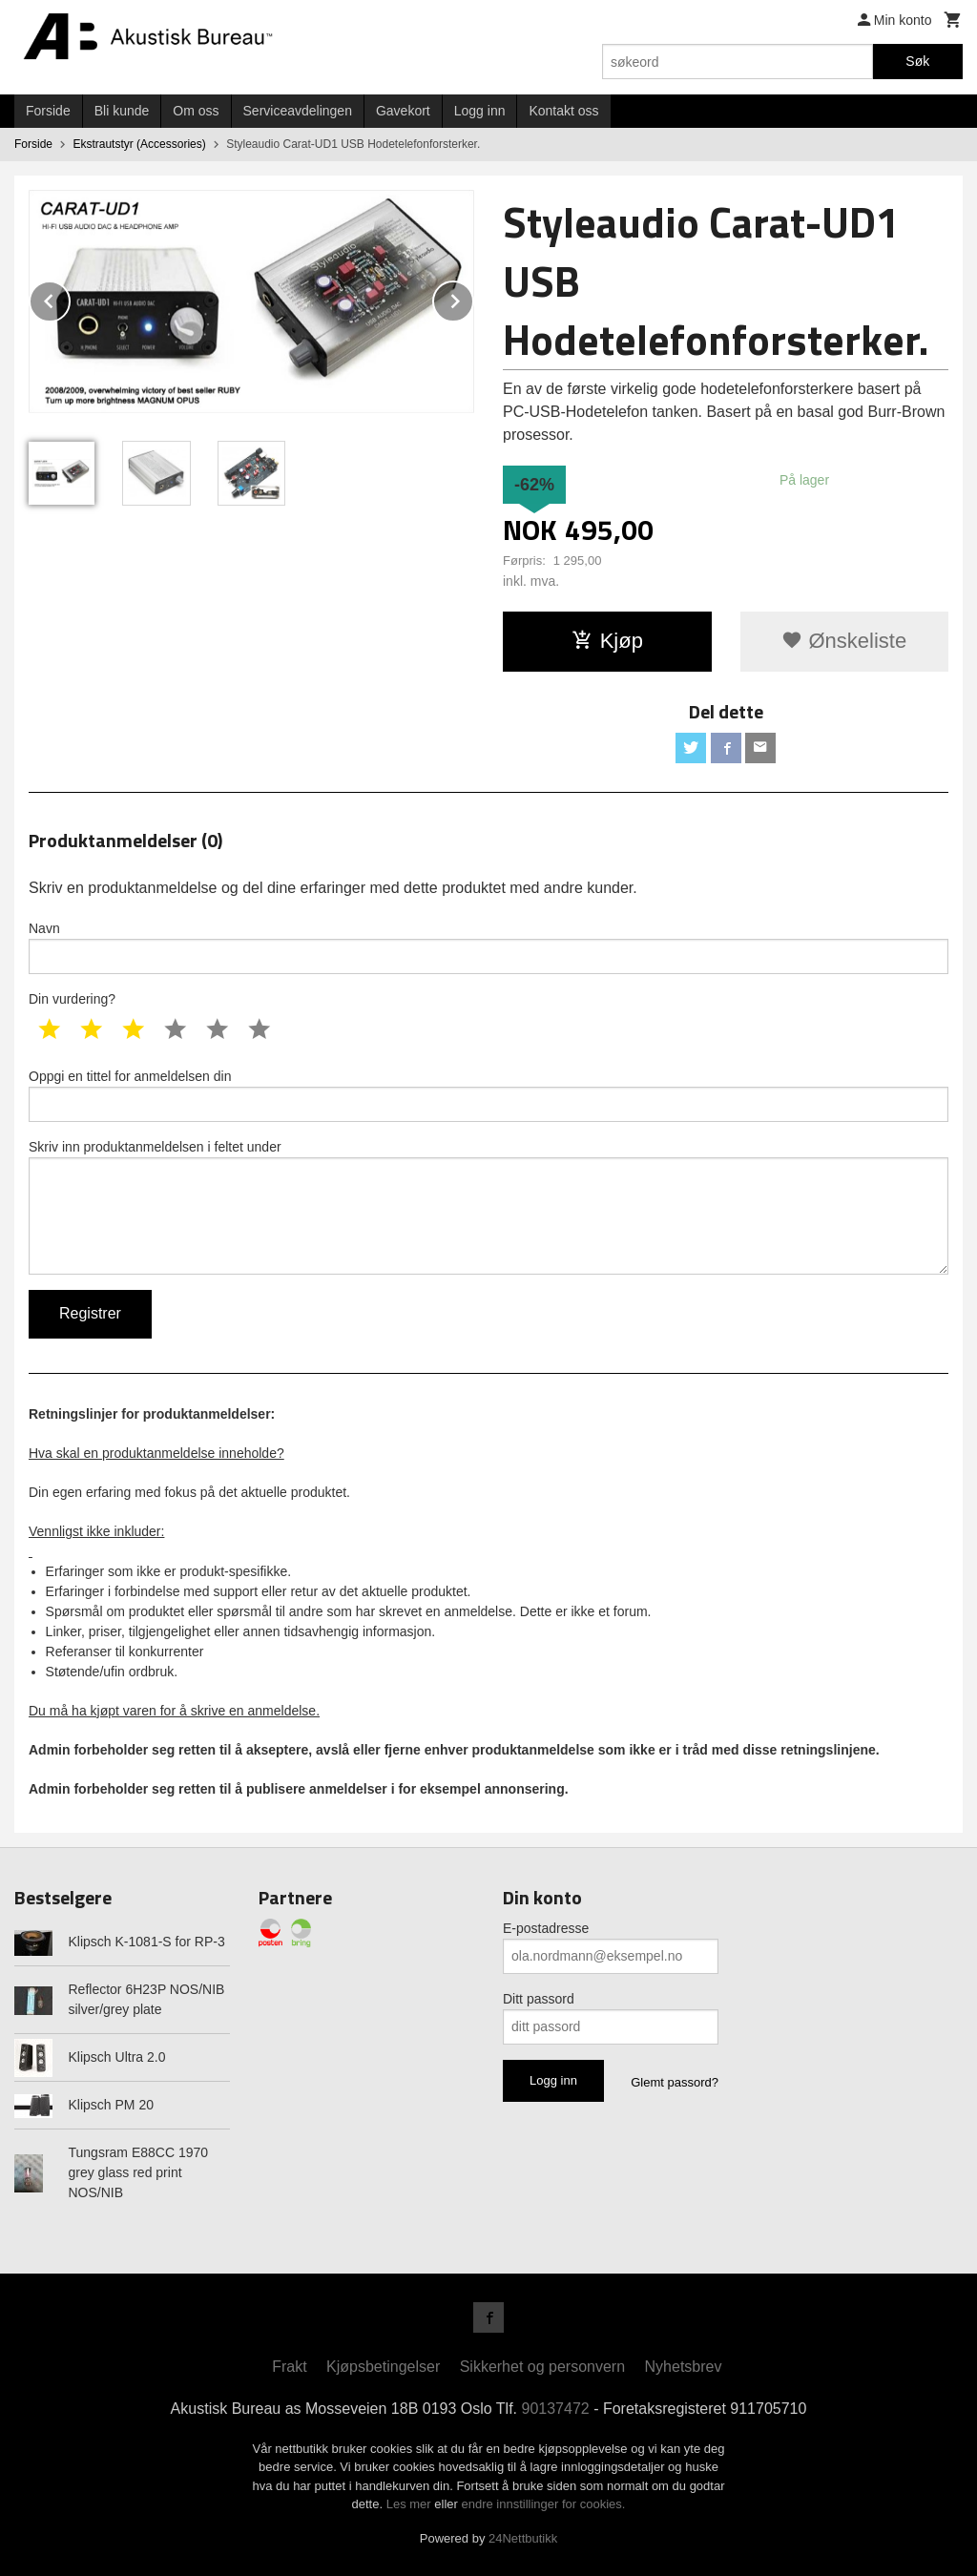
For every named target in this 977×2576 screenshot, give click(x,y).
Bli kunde (122, 110)
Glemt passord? (674, 2082)
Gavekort (403, 110)
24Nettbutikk (522, 2538)
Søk (917, 61)
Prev (70, 298)
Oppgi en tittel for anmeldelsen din (488, 1095)
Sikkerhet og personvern (542, 2366)
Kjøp (607, 641)
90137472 (556, 2408)
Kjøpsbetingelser (383, 2366)
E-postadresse (546, 1928)
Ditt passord (538, 1998)
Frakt (289, 2366)
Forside (48, 110)
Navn (488, 947)
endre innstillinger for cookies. (543, 2504)
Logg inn (480, 110)
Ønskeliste (843, 641)
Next (473, 298)
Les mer (410, 2504)
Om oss (195, 110)
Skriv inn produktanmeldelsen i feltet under (488, 1207)
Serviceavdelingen (297, 110)
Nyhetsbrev (683, 2366)
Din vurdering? (72, 999)
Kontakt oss (563, 110)
